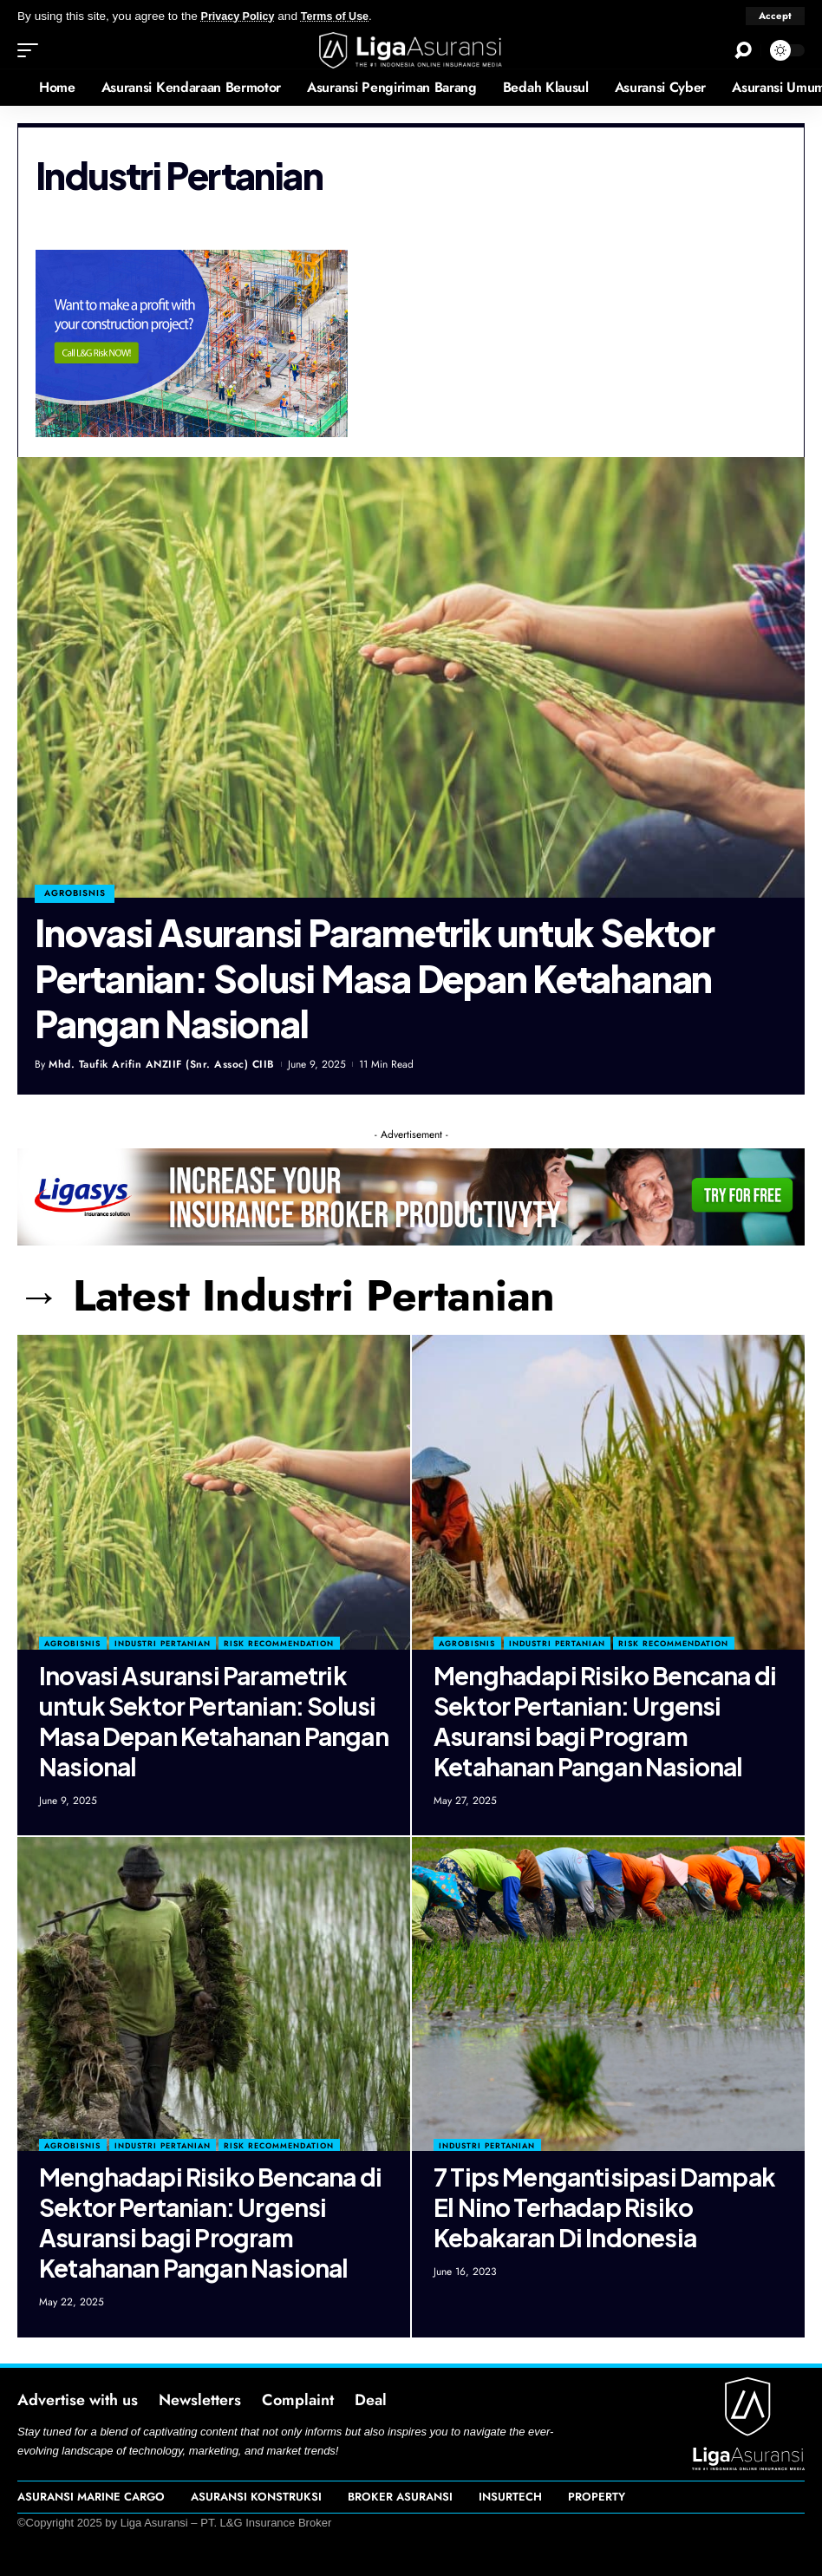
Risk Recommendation (279, 1643)
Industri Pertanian (162, 1643)
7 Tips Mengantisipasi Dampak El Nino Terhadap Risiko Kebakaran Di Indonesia (604, 2206)
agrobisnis (76, 892)
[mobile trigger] (32, 50)
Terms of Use (344, 16)
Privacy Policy (241, 16)
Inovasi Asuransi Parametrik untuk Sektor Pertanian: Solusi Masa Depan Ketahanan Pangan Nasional (374, 977)
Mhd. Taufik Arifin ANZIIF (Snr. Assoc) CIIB (162, 1063)
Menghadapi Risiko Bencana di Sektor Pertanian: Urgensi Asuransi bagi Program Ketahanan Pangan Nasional (605, 1721)
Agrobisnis (72, 1643)
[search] (743, 50)
